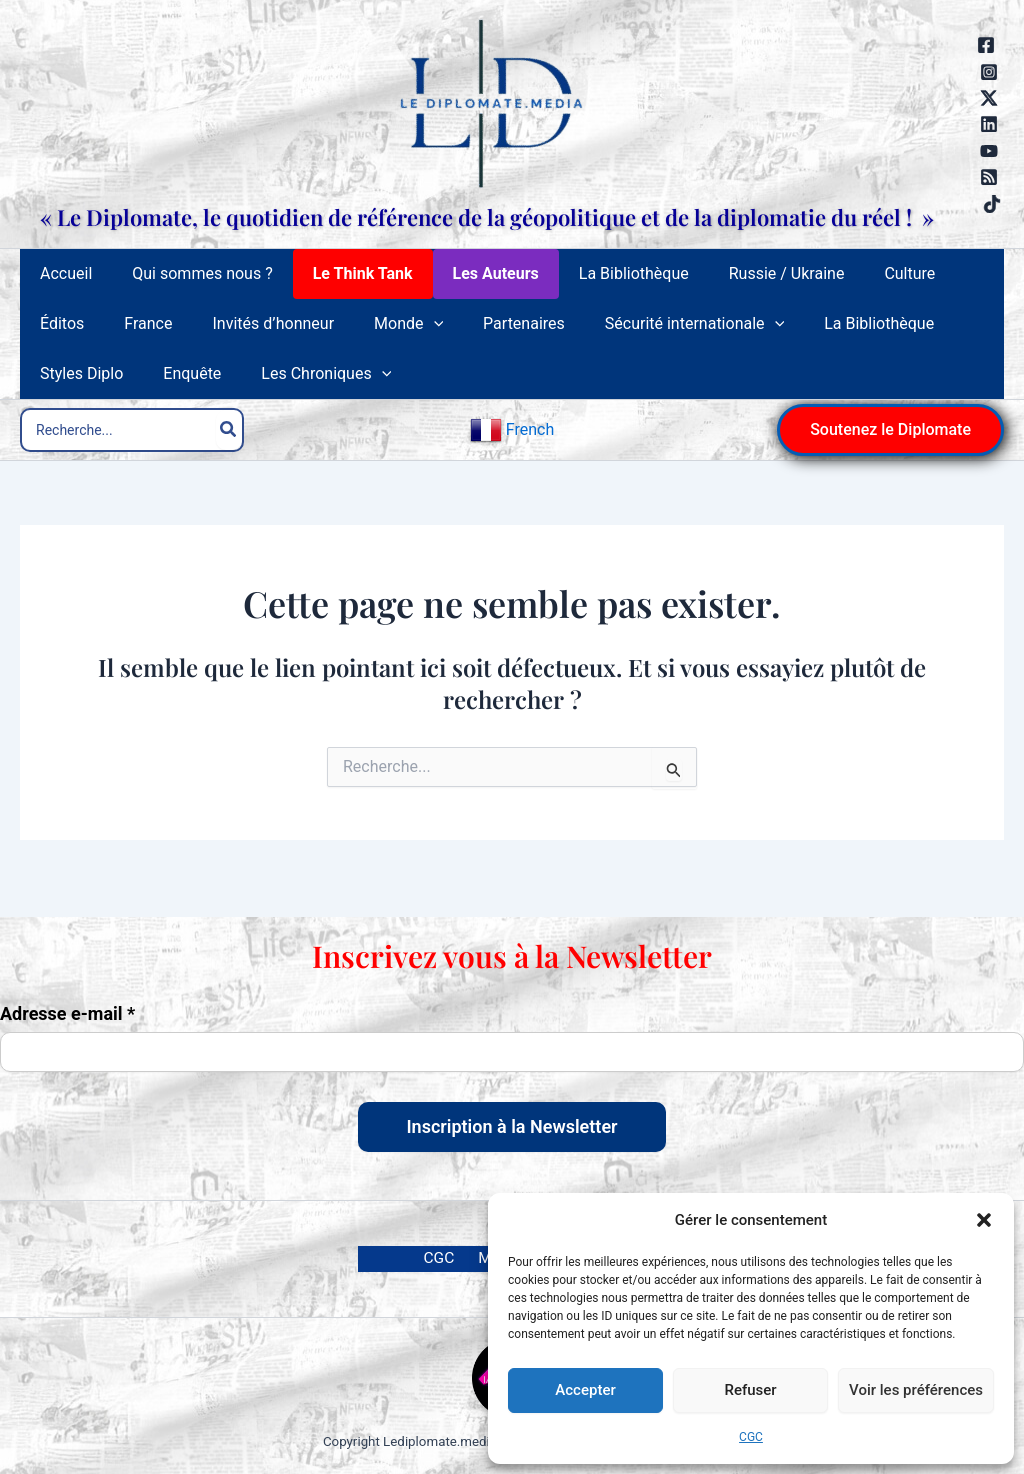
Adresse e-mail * (67, 1013)
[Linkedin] (989, 124)
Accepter (585, 1390)
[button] (984, 1220)
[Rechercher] (229, 442)
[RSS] (989, 177)
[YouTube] (989, 151)
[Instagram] (989, 72)
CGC (751, 1437)
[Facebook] (986, 45)
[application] (329, 336)
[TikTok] (992, 204)
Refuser (750, 1390)
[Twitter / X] (989, 98)
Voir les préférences (916, 1390)
